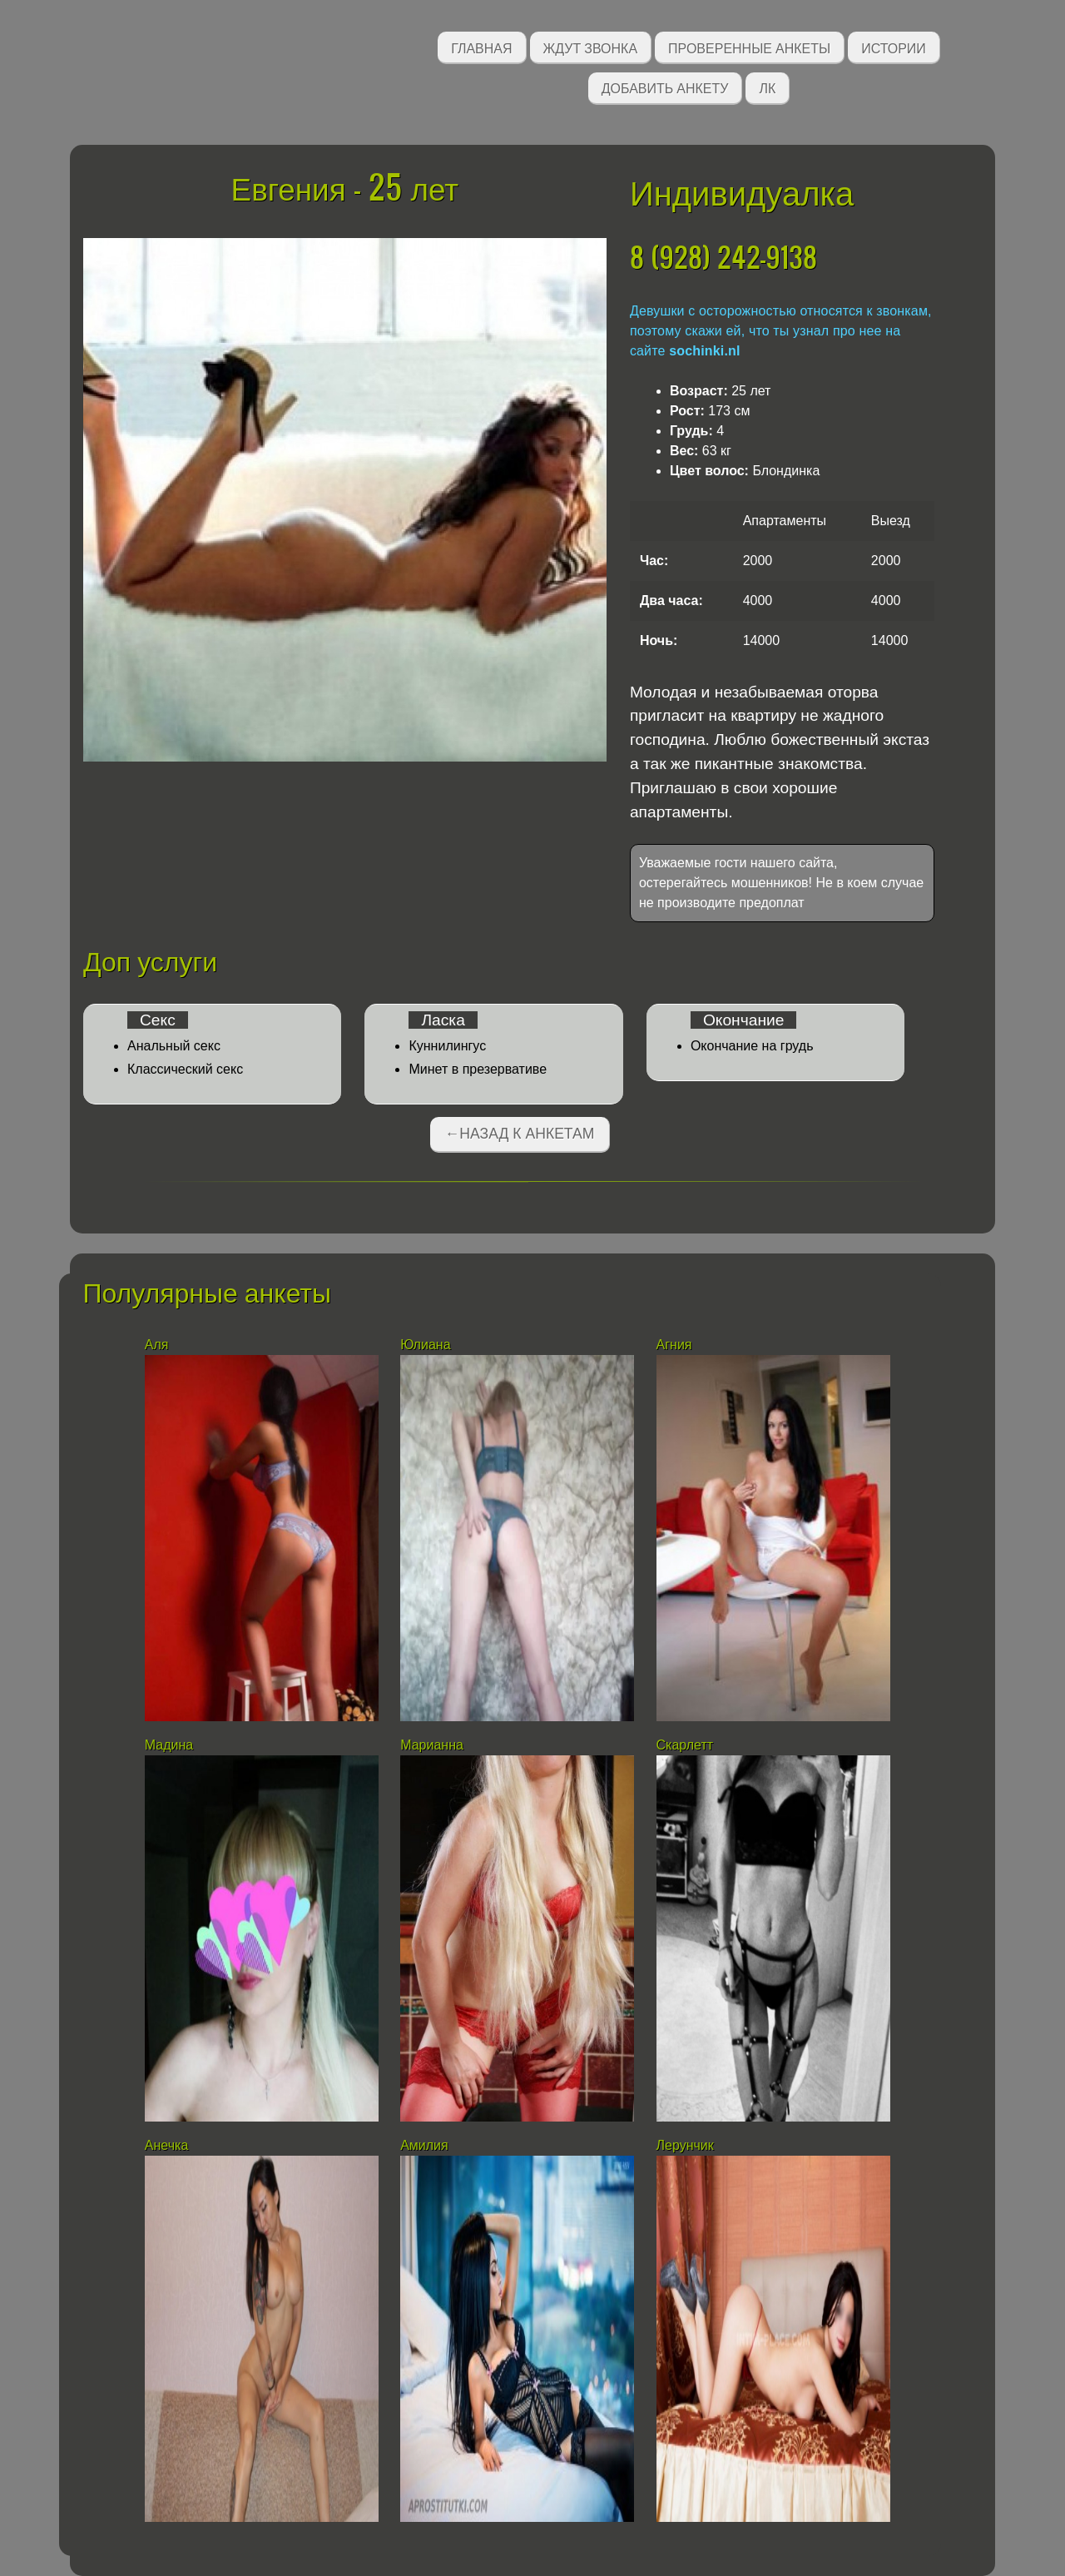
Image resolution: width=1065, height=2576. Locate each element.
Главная (481, 47)
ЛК (767, 87)
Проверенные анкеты (749, 47)
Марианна (431, 1745)
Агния (674, 1345)
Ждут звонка (590, 47)
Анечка (166, 2145)
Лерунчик (685, 2145)
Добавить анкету (665, 87)
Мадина (169, 1745)
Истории (893, 47)
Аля (157, 1345)
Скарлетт (685, 1745)
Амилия (424, 2145)
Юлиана (425, 1345)
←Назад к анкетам (520, 1133)
